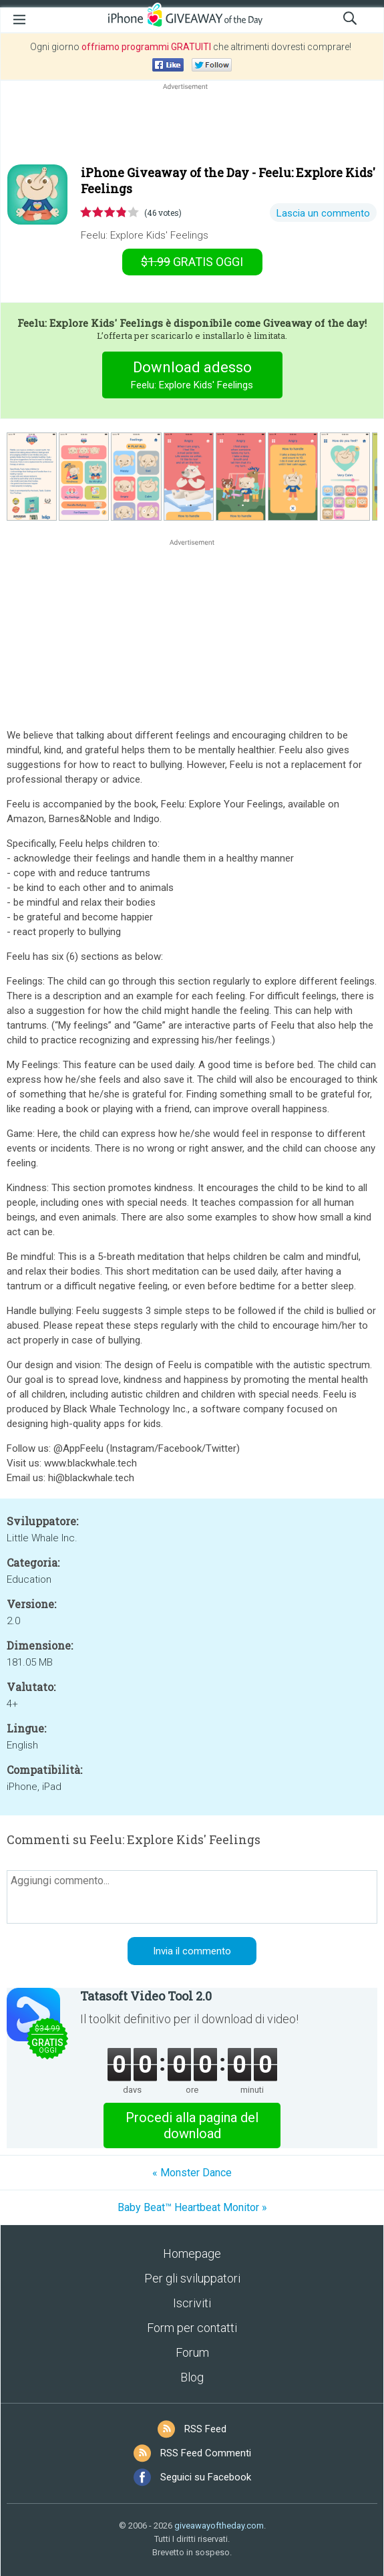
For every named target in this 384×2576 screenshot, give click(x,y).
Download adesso (192, 376)
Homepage (192, 2253)
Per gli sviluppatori (192, 2278)
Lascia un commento (323, 213)
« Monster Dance (192, 2172)
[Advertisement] (192, 125)
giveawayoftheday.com (219, 2526)
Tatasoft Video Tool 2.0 (146, 1996)
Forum (192, 2352)
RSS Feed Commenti (205, 2453)
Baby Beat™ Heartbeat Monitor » (192, 2207)
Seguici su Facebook (205, 2477)
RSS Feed (205, 2429)
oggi (192, 262)
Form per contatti (192, 2328)
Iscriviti (192, 2303)
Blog (192, 2377)
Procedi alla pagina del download (192, 2125)
